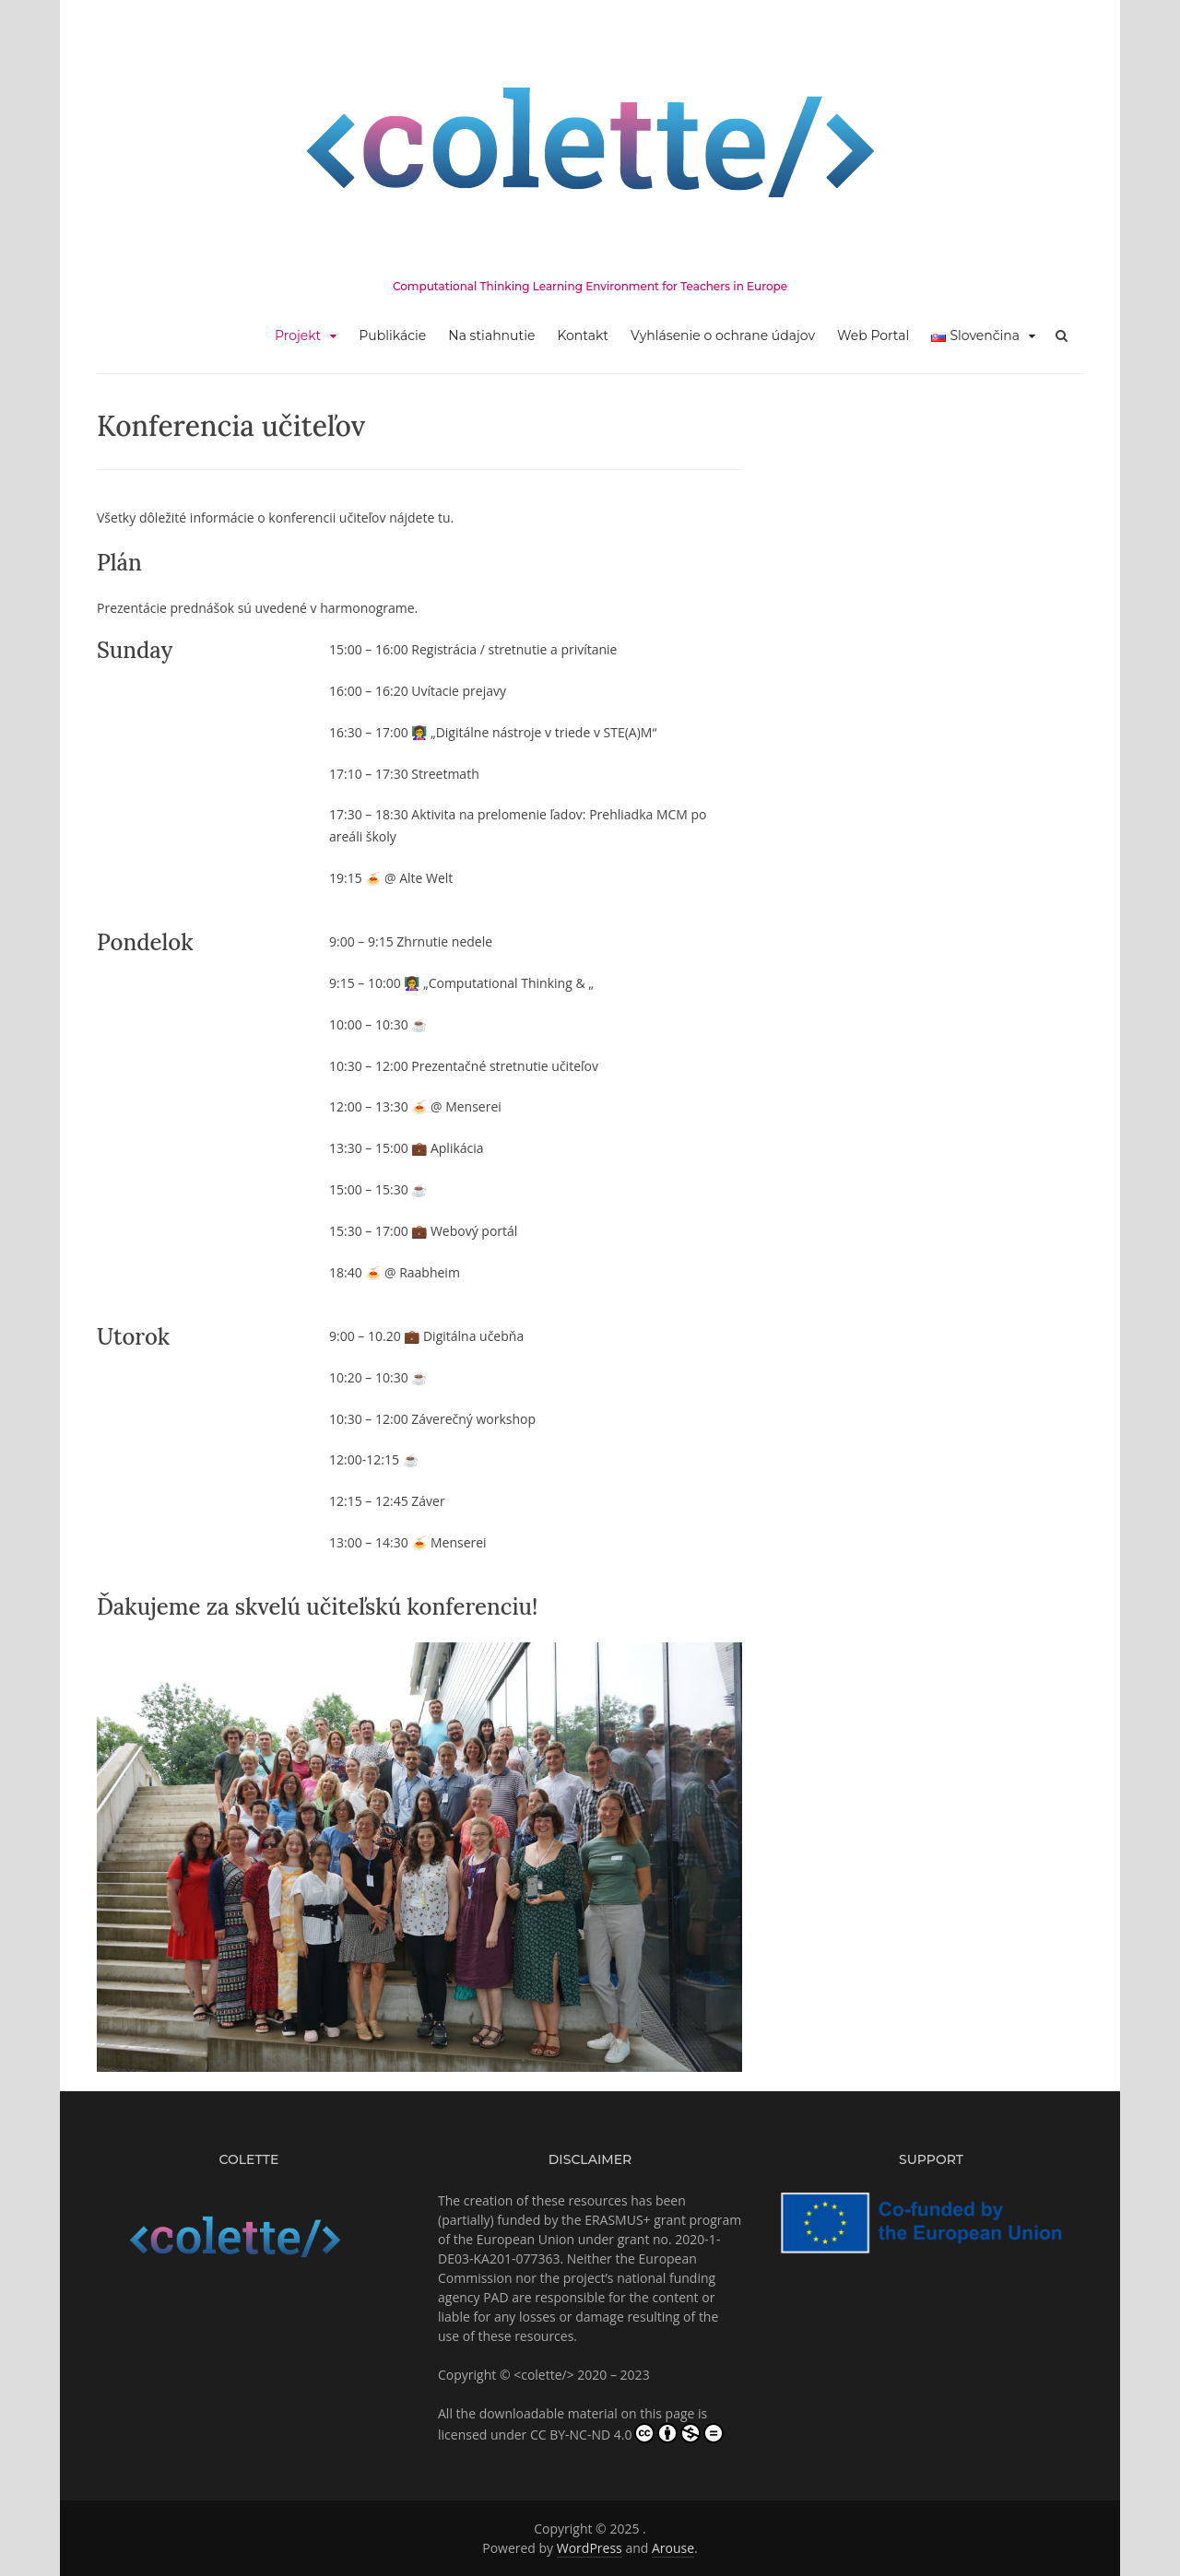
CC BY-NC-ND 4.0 (627, 2433)
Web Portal (873, 335)
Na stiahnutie (491, 335)
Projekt (298, 335)
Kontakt (582, 335)
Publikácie (392, 335)
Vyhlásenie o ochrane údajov (723, 335)
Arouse (673, 2548)
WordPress (589, 2548)
